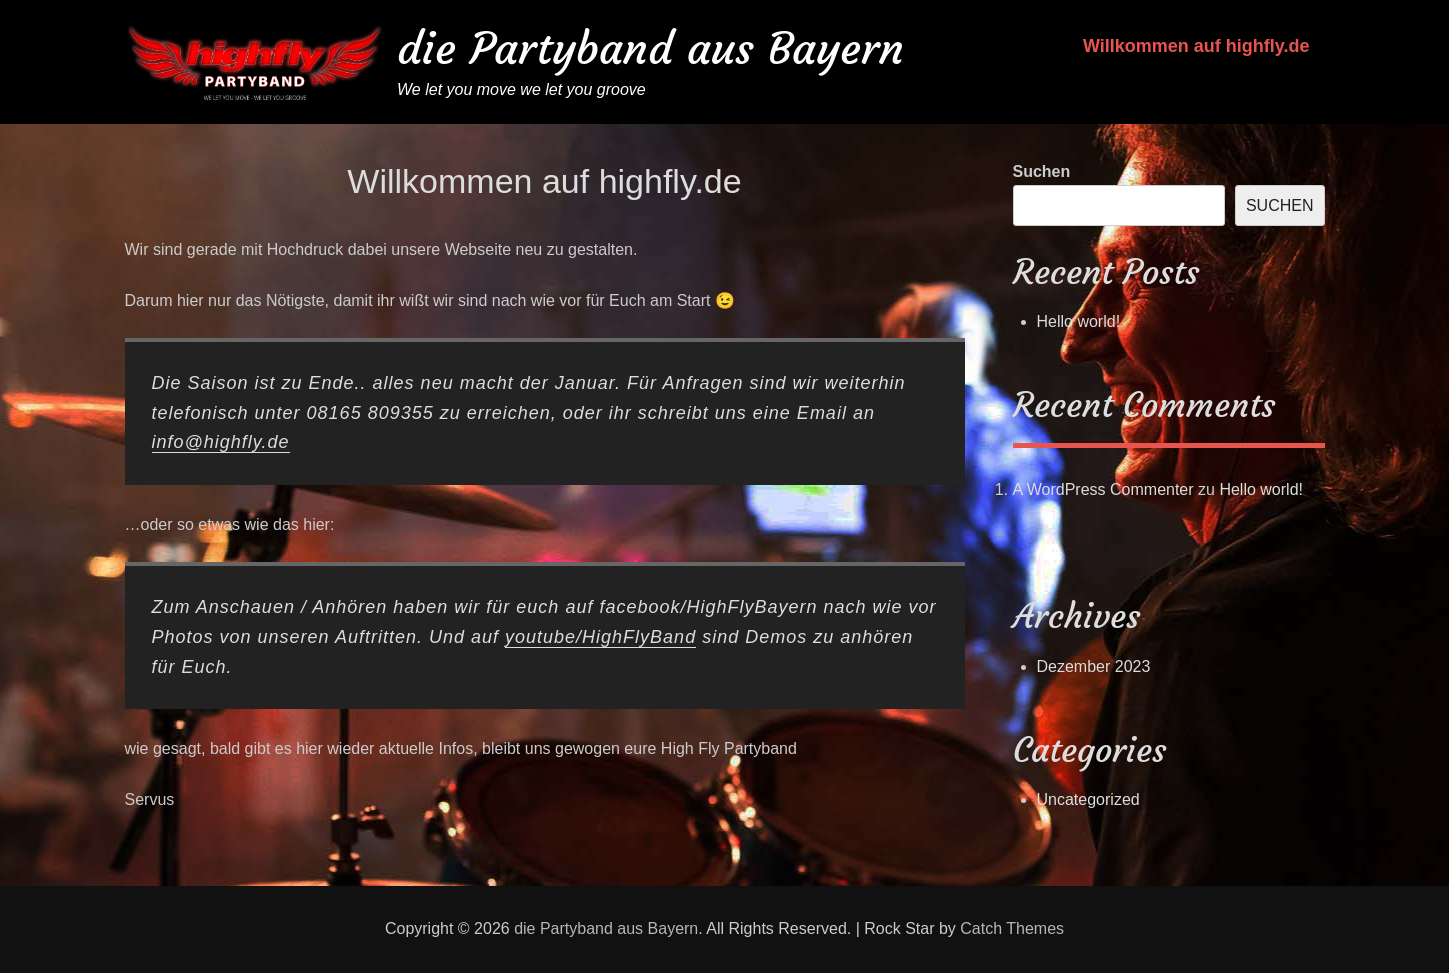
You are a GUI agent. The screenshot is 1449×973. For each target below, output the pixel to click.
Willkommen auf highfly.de (1196, 46)
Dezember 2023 (1094, 666)
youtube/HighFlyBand (600, 637)
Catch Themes (1012, 928)
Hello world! (1079, 321)
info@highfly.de (221, 442)
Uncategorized (1088, 799)
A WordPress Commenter (1103, 489)
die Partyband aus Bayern (650, 48)
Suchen (1042, 171)
